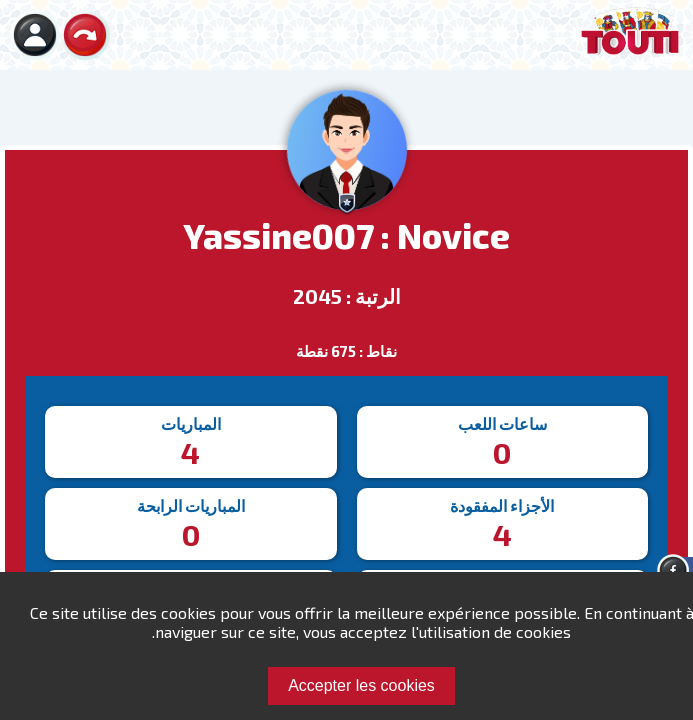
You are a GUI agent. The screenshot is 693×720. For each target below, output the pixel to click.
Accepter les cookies (361, 685)
